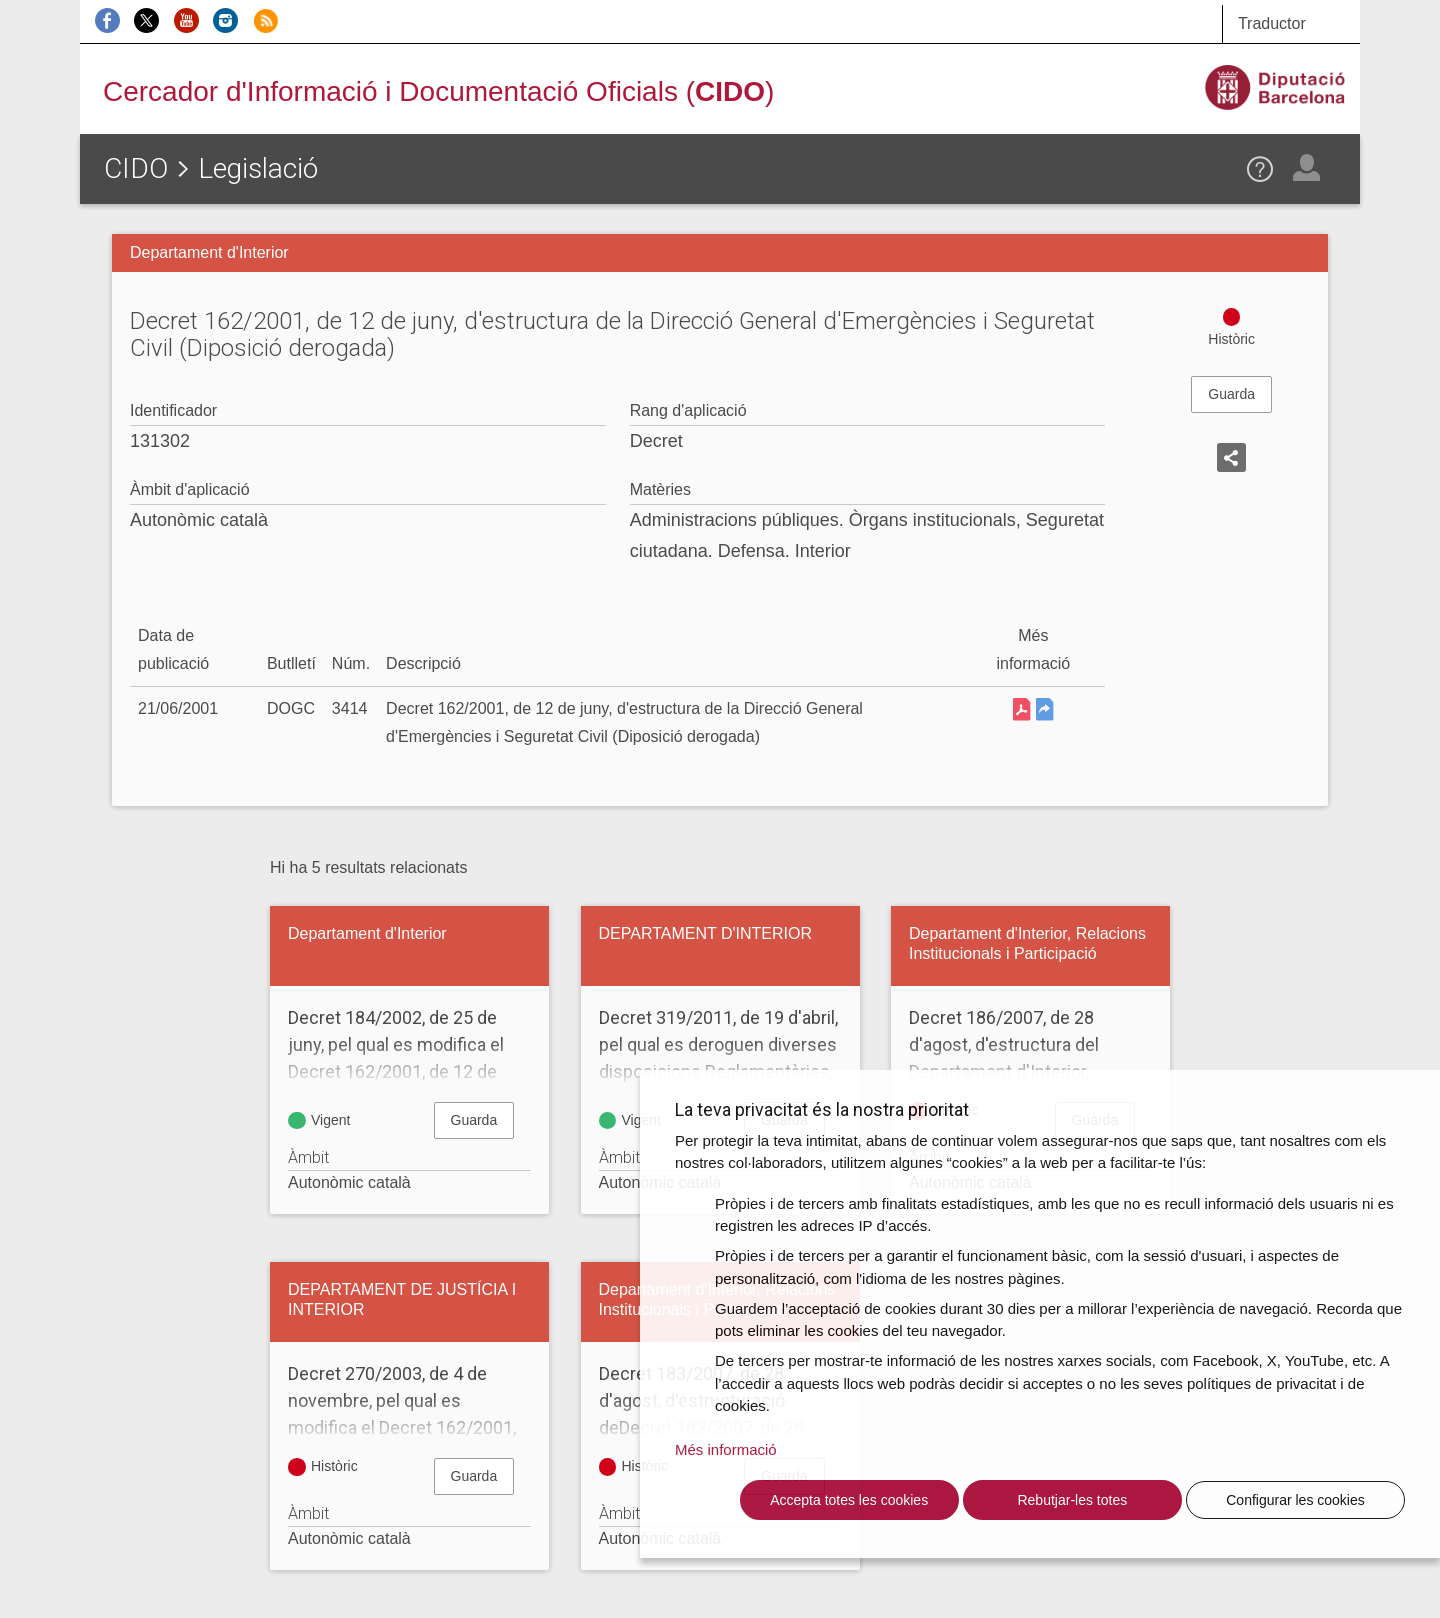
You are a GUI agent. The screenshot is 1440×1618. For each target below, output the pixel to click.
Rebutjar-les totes (1072, 1500)
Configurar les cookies (1295, 1500)
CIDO (136, 168)
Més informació (726, 1449)
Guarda (1231, 394)
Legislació (258, 168)
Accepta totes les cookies (849, 1500)
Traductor (1272, 23)
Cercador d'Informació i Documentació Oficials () (438, 91)
